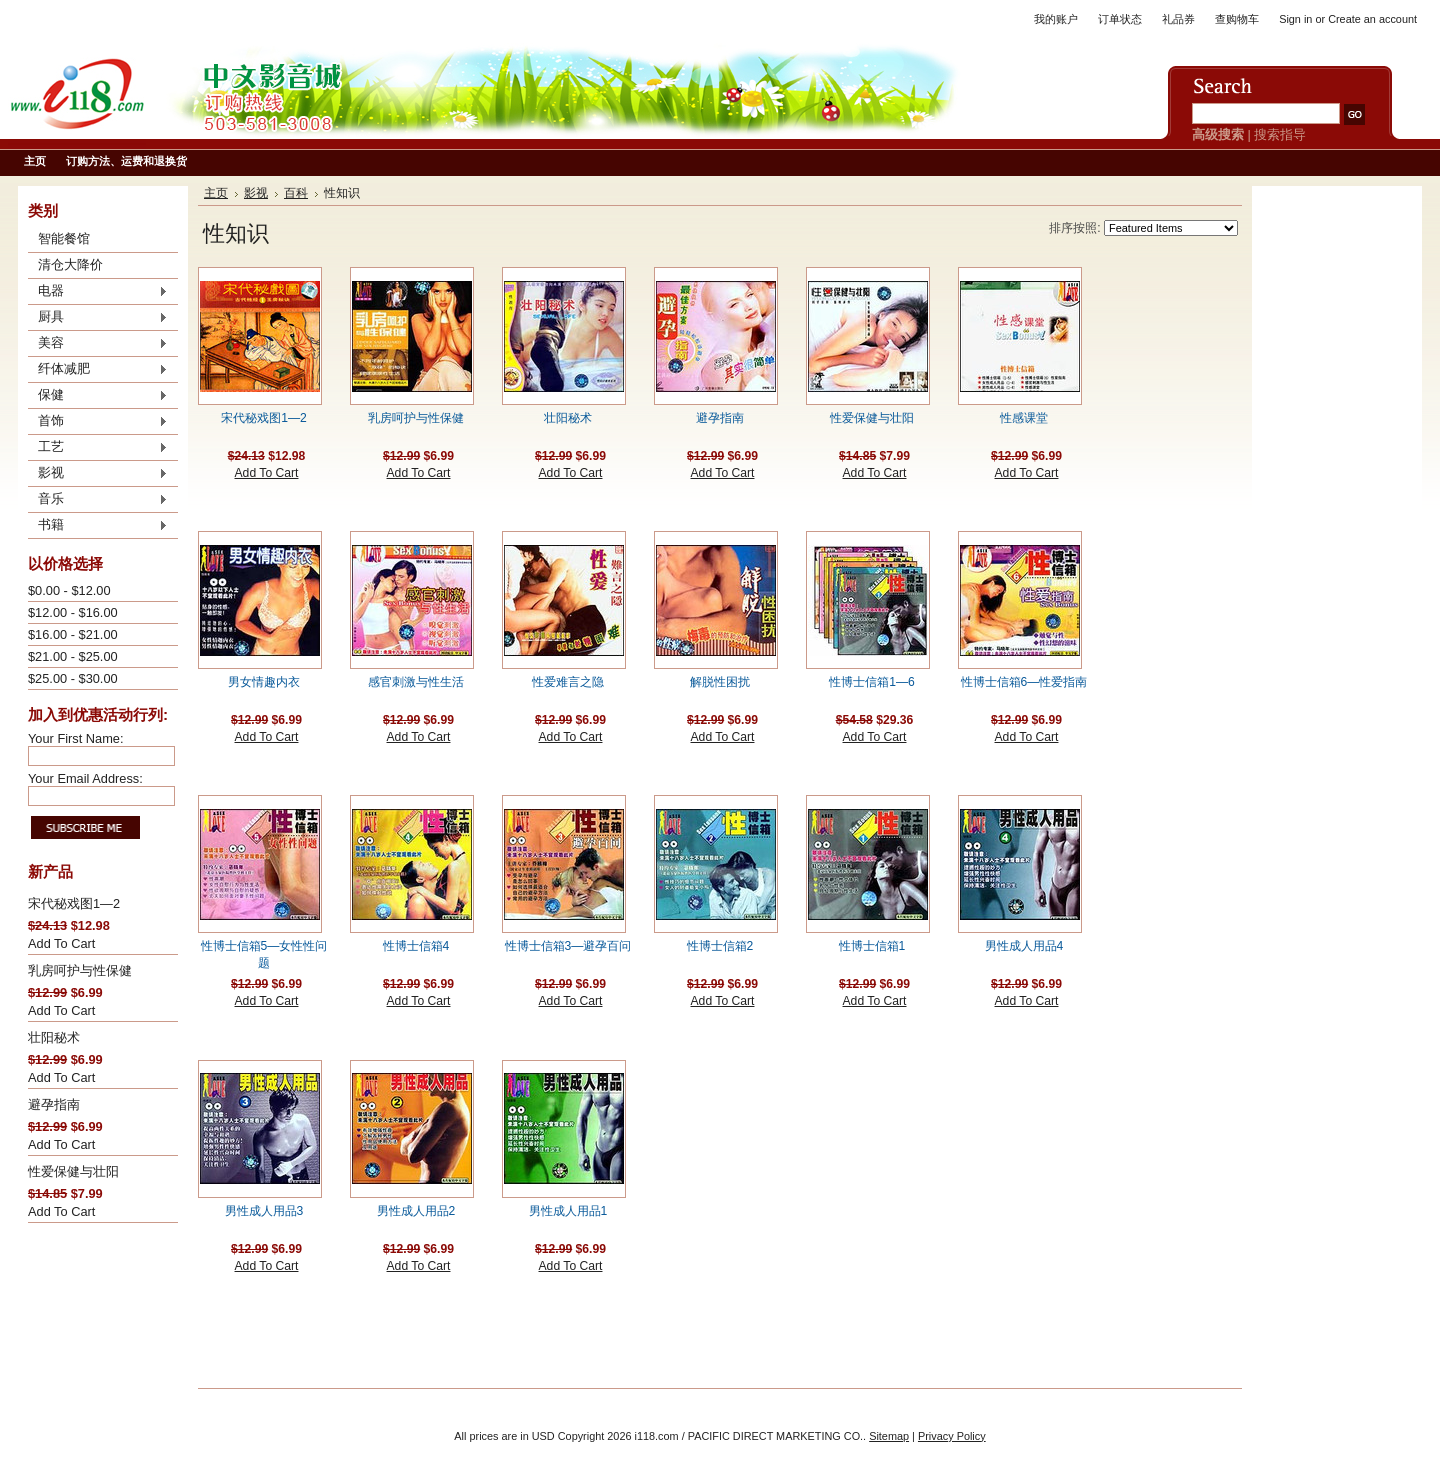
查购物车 (1237, 19)
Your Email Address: (85, 778)
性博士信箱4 (416, 946)
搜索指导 (1280, 134)
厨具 (98, 318)
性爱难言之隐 (568, 682)
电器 (98, 292)
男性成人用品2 (416, 1211)
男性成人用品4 (1024, 946)
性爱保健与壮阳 (73, 1171)
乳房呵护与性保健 (80, 970)
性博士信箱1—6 (872, 682)
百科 (296, 193)
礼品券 (1178, 19)
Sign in (1295, 19)
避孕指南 (54, 1104)
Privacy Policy (952, 1436)
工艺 (98, 448)
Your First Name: (76, 738)
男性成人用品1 (568, 1211)
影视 (98, 474)
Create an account (1372, 19)
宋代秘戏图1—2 (74, 903)
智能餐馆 (64, 238)
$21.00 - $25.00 (73, 656)
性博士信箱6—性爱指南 (1024, 682)
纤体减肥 (98, 370)
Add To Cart (61, 943)
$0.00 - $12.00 (69, 590)
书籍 (98, 526)
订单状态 (1120, 19)
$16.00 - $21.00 (73, 634)
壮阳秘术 (54, 1037)
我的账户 (1056, 19)
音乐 (98, 500)
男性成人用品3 (264, 1211)
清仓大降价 (70, 264)
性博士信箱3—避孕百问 (568, 946)
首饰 (98, 422)
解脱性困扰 (720, 682)
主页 (216, 193)
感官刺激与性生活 (416, 682)
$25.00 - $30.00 (73, 678)
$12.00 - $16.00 (73, 612)
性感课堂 (1024, 418)
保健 (98, 396)
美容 (98, 344)
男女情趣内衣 (264, 682)
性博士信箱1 (872, 946)
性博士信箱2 (720, 946)
